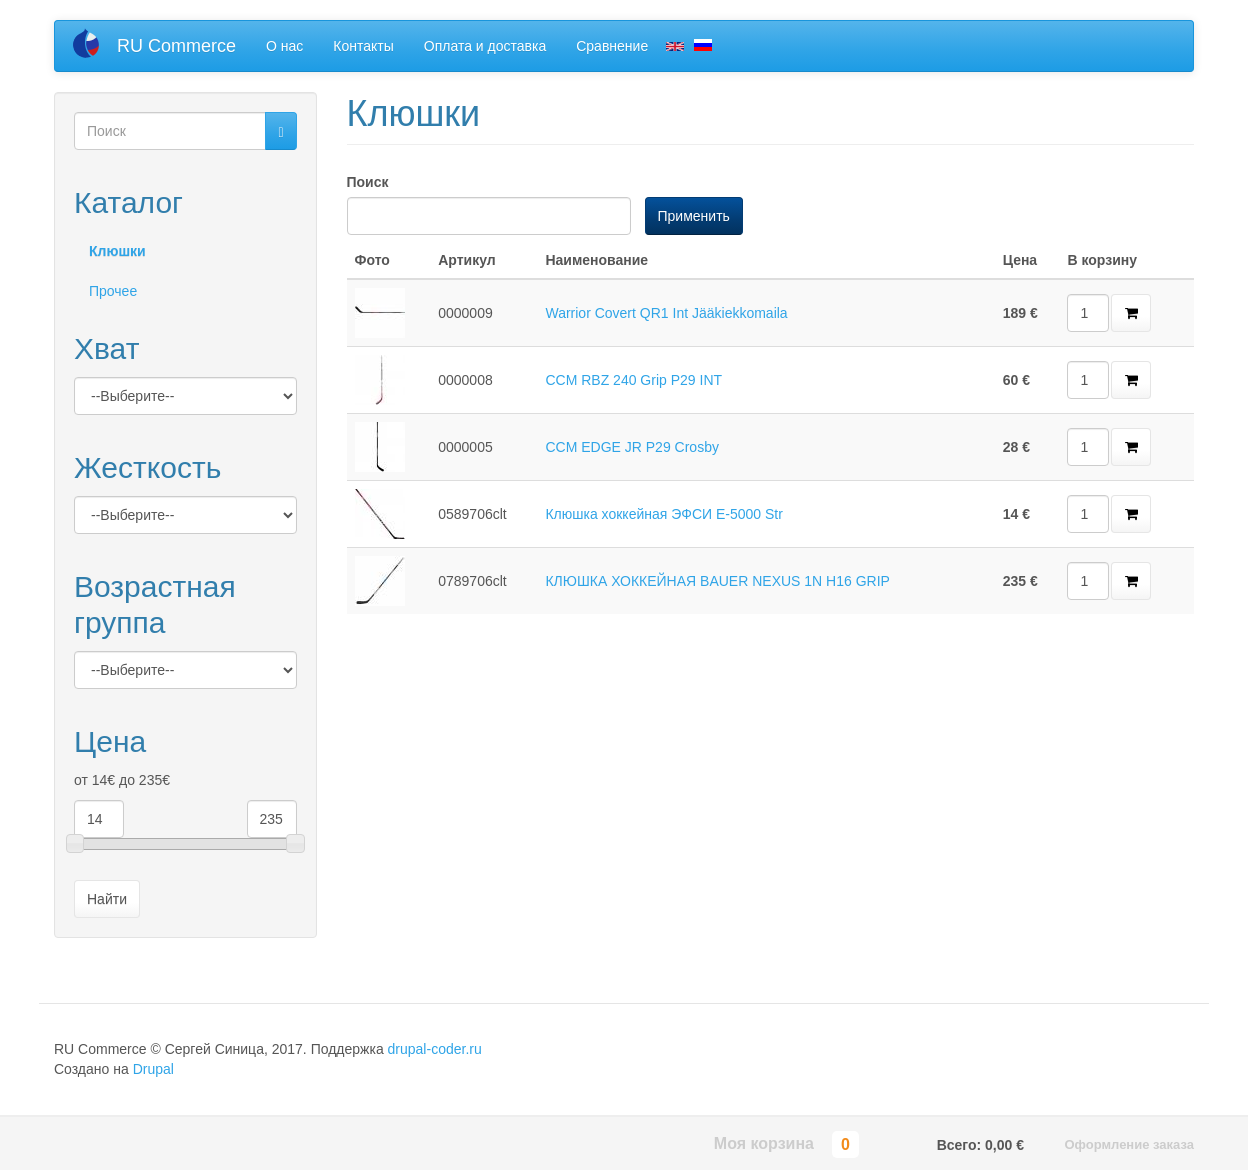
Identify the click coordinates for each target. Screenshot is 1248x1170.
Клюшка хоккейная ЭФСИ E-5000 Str (664, 514)
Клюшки (117, 251)
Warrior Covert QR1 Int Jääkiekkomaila (666, 313)
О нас (284, 46)
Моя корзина (764, 1143)
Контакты (363, 46)
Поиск (368, 182)
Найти (107, 899)
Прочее (113, 291)
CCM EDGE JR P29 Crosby (631, 447)
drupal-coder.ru (435, 1049)
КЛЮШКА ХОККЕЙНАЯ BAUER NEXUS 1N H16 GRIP (717, 581)
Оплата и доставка (485, 46)
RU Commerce (176, 46)
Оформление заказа (1129, 1144)
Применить (694, 216)
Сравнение (612, 46)
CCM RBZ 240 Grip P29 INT (633, 380)
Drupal (153, 1069)
